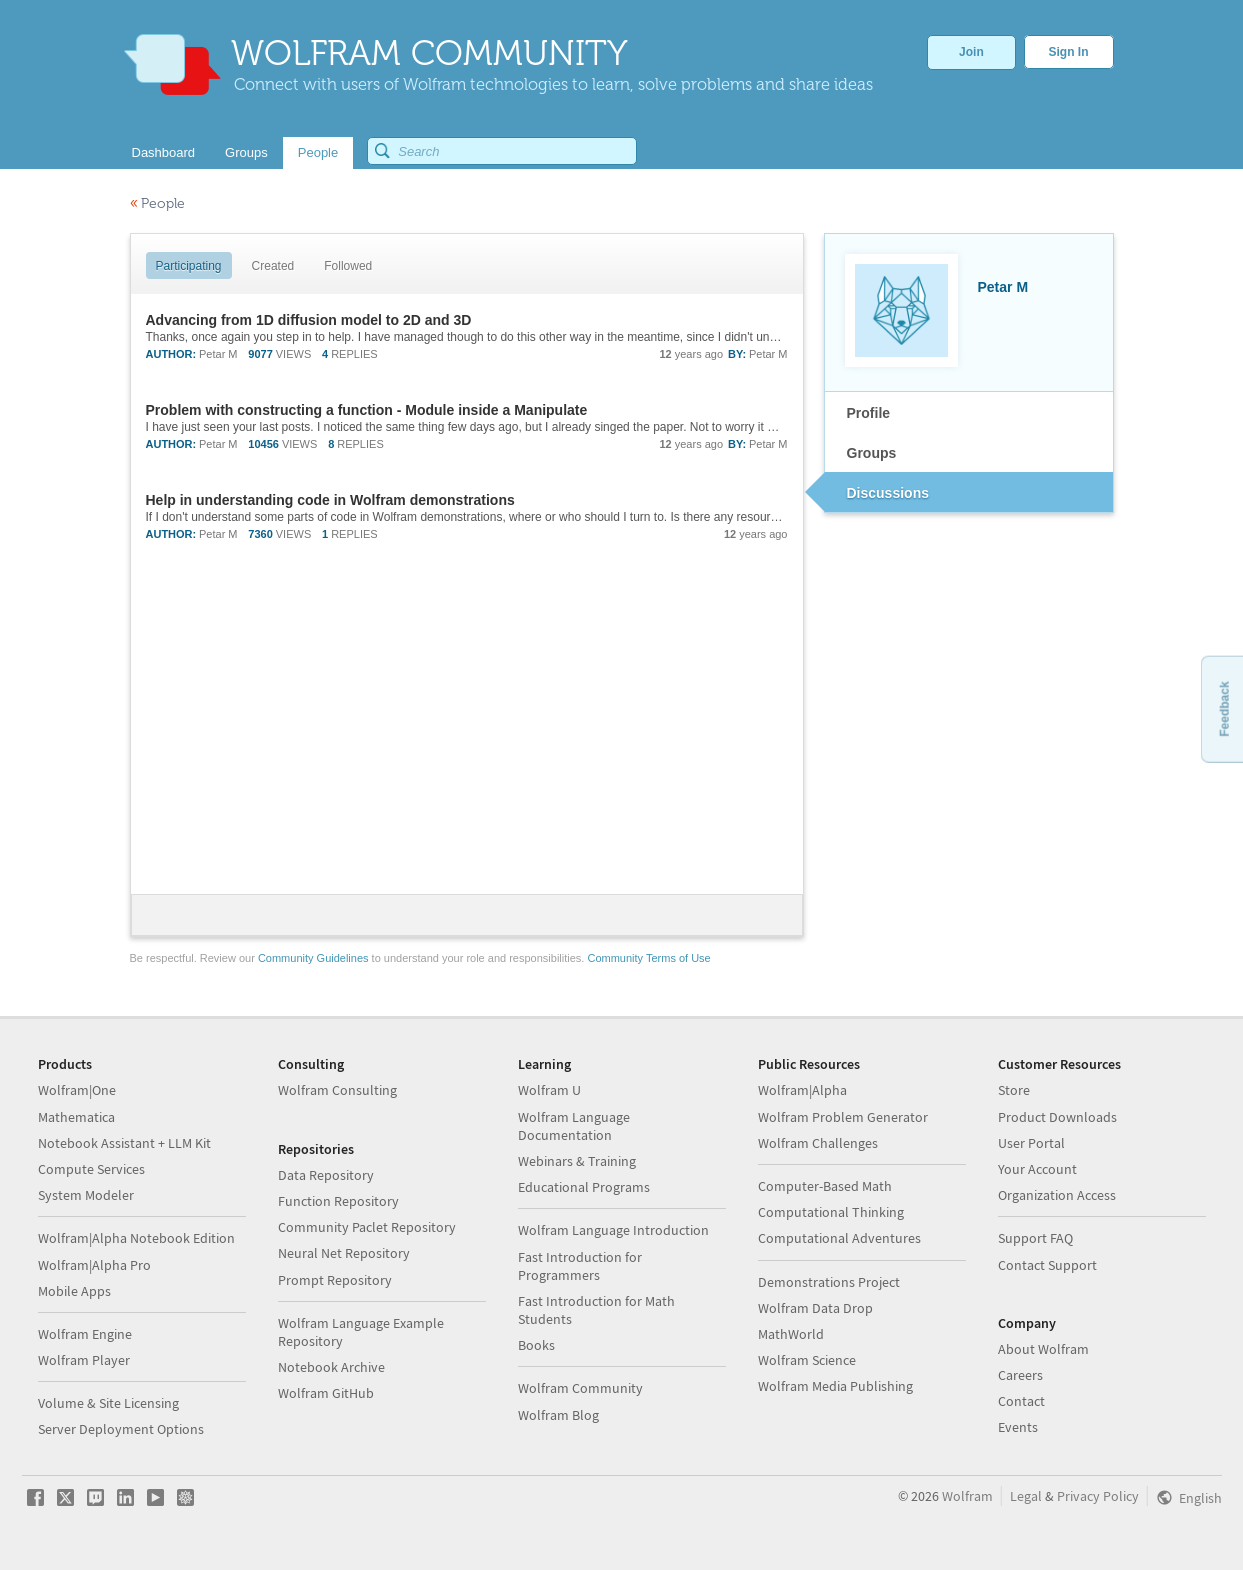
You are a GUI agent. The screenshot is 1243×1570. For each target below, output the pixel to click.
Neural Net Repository (344, 1253)
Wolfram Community (580, 1388)
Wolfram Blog (558, 1415)
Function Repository (338, 1201)
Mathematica (76, 1117)
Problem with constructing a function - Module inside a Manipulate (367, 410)
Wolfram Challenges (818, 1143)
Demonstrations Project (829, 1282)
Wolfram (967, 1496)
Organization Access (1057, 1195)
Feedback (1224, 708)
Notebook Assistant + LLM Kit (124, 1143)
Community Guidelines (313, 958)
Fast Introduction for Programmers (580, 1266)
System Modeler (86, 1195)
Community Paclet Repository (367, 1227)
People (157, 203)
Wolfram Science (807, 1360)
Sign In (1069, 52)
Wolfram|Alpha (802, 1090)
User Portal (1031, 1143)
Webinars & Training (577, 1161)
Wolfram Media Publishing (835, 1386)
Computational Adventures (839, 1238)
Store (1014, 1090)
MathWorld (791, 1334)
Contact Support (1047, 1265)
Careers (1020, 1375)
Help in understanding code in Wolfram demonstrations (330, 500)
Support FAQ (1035, 1238)
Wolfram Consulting (337, 1090)
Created (273, 266)
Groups (872, 453)
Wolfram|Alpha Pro (94, 1265)
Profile (869, 413)
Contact (1021, 1401)
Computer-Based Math (825, 1186)
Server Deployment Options (121, 1429)
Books (536, 1345)
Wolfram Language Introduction (613, 1230)
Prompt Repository (335, 1280)
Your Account (1037, 1169)
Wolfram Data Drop (815, 1308)
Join (971, 52)
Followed (348, 266)
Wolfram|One (77, 1090)
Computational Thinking (831, 1212)
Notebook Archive (331, 1367)
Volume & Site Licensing (108, 1403)
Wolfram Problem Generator (843, 1117)
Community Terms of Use (648, 958)
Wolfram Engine (85, 1334)
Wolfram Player (84, 1360)
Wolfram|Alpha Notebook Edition (136, 1238)
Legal (1026, 1496)
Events (1018, 1427)
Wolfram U (549, 1090)
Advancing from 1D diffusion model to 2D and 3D (309, 320)
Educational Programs (584, 1187)
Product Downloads (1057, 1117)
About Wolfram (1043, 1349)
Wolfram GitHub (326, 1393)
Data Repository (326, 1175)
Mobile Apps (74, 1291)
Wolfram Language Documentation (574, 1126)
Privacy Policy (1098, 1496)
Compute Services (91, 1169)
